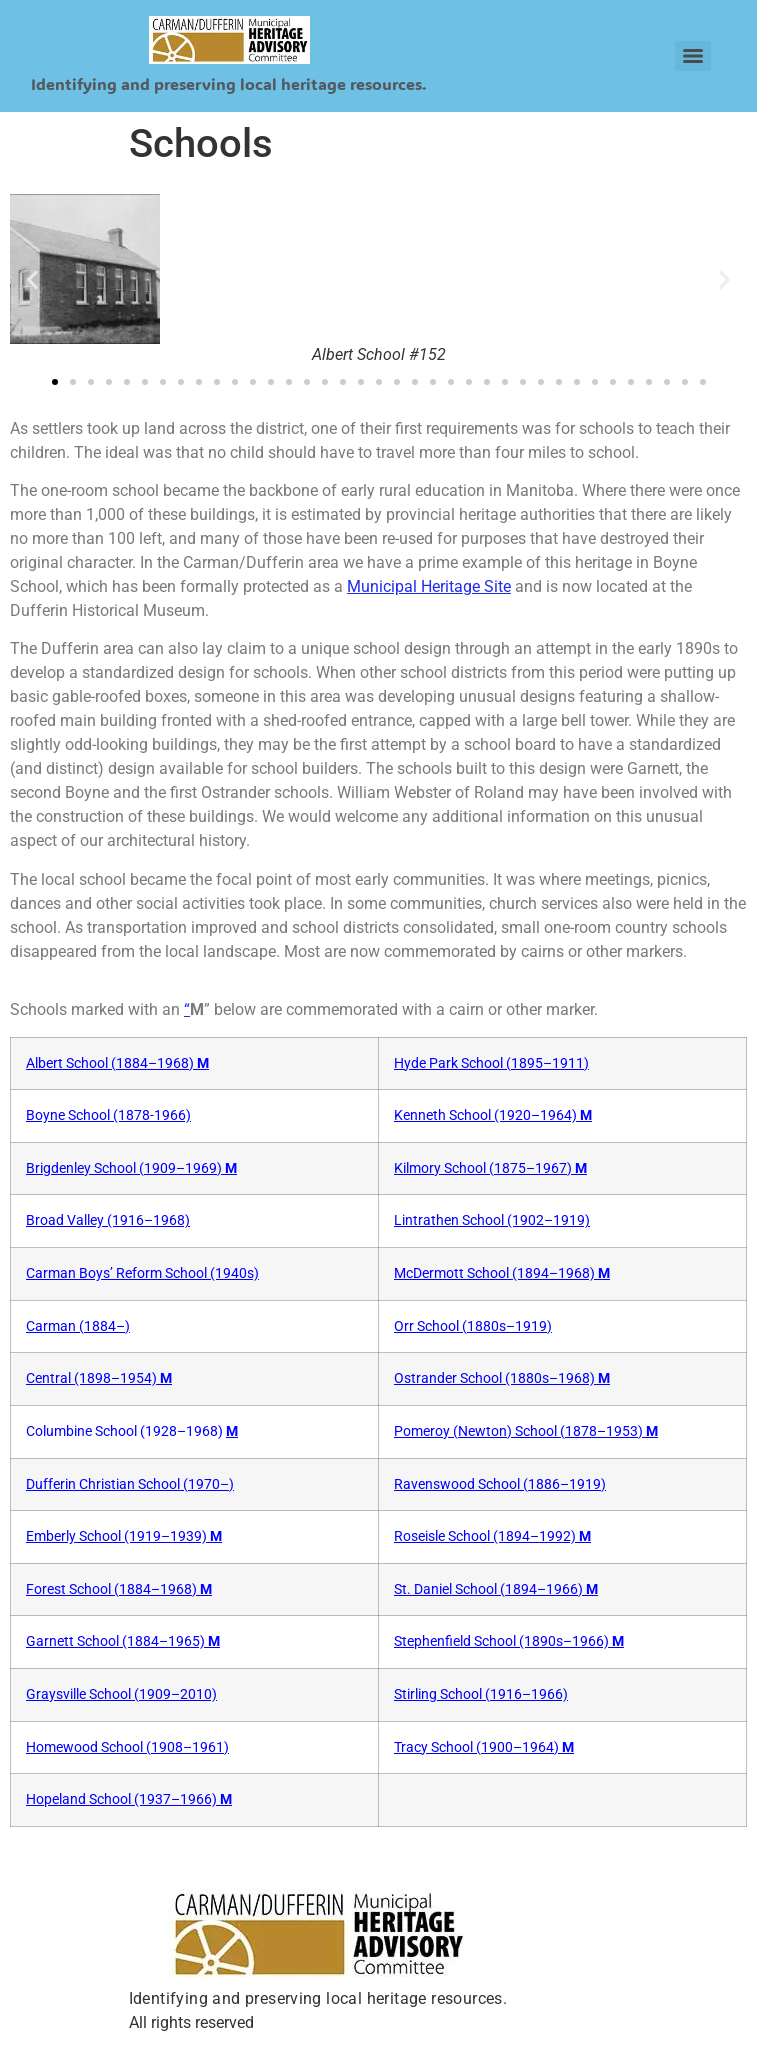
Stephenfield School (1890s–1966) (509, 1641)
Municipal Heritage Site (429, 586)
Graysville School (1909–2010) (121, 1694)
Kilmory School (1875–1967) (490, 1168)
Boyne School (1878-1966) (108, 1115)
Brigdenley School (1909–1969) (131, 1168)
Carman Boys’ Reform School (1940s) (142, 1273)
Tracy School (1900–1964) (484, 1747)
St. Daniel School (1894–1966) (496, 1589)
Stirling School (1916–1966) (481, 1694)
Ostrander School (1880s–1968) (502, 1378)
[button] (32, 280)
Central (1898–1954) (99, 1378)
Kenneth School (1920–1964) (493, 1115)
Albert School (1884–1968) (117, 1063)
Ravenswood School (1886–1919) (500, 1484)
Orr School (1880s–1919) (473, 1326)
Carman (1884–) (78, 1326)
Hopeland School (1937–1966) (129, 1799)
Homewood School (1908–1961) (127, 1747)
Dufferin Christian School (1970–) (130, 1484)
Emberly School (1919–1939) (124, 1536)
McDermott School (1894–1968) (502, 1273)
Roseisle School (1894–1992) (492, 1536)
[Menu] (693, 56)
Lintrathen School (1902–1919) (492, 1220)
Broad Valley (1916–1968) (108, 1220)
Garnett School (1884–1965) (123, 1641)
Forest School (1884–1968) (119, 1589)
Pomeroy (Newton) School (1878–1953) (526, 1431)
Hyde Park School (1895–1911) (491, 1063)
